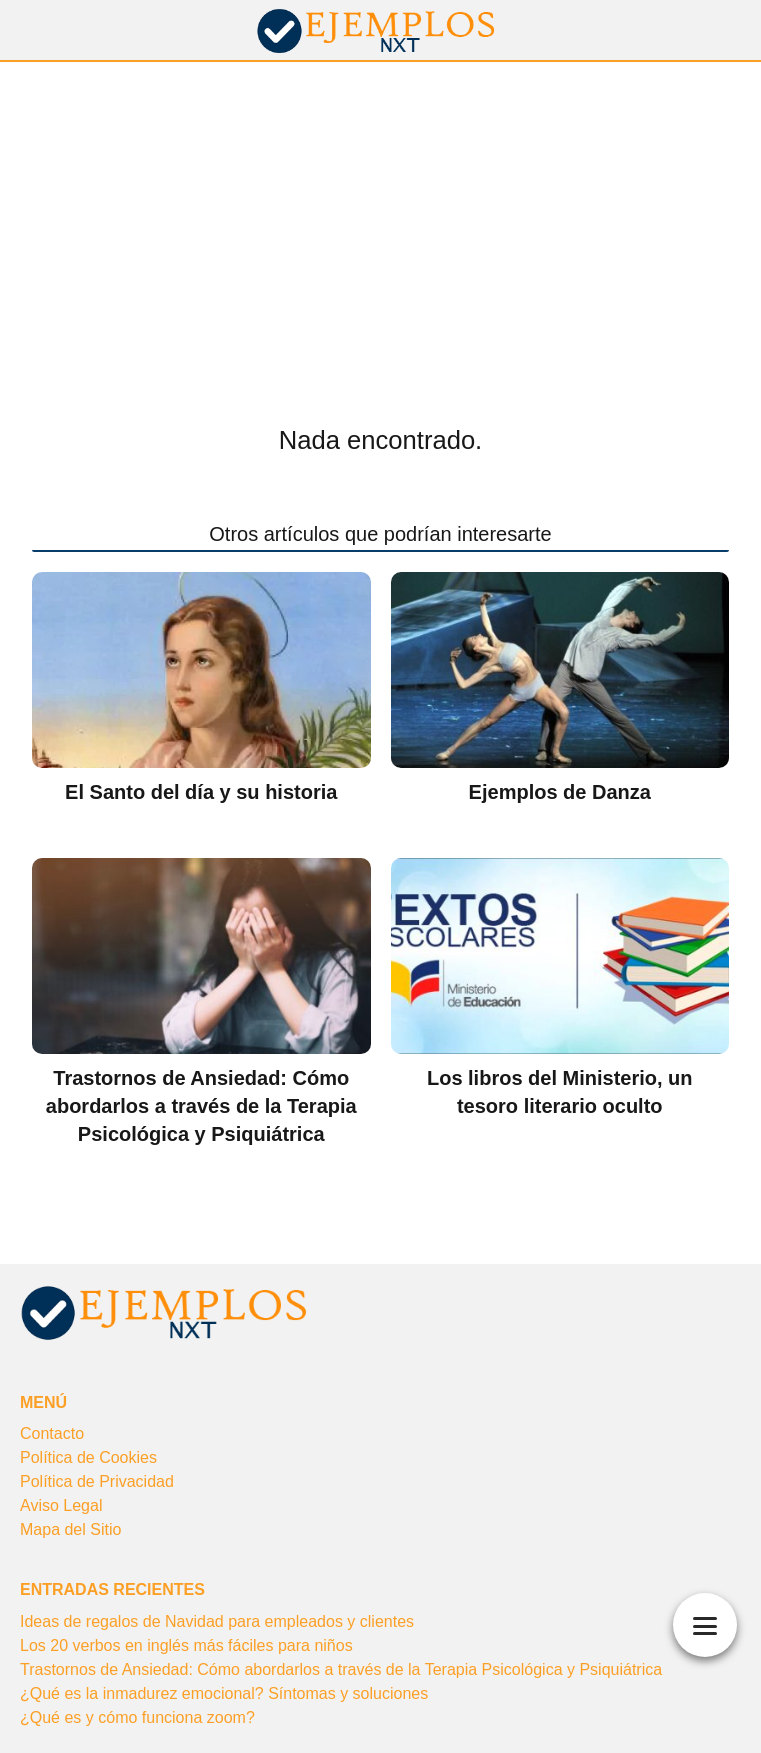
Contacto (52, 1433)
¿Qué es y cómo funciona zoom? (137, 1717)
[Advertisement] (380, 212)
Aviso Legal (61, 1505)
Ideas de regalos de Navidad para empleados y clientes (217, 1621)
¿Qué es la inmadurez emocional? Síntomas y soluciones (224, 1693)
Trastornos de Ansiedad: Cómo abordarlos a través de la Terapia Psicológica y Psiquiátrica (341, 1669)
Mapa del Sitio (70, 1529)
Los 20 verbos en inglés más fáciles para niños (186, 1645)
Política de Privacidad (97, 1481)
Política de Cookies (88, 1457)
